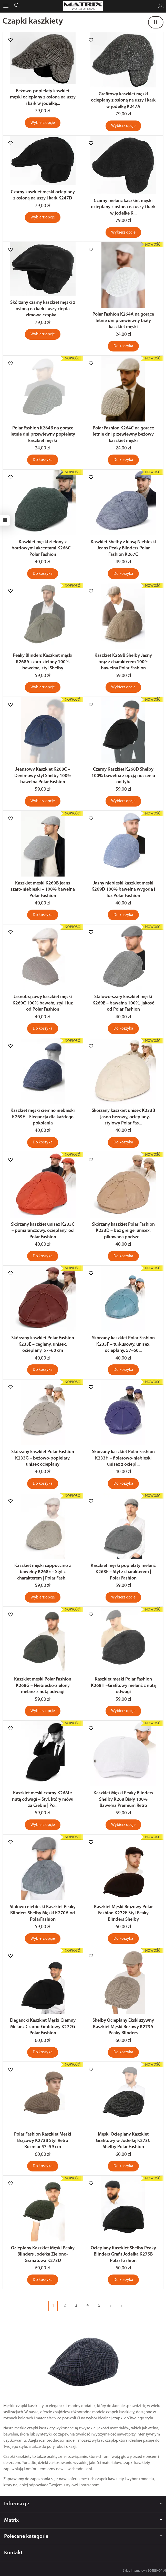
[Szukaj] (17, 6)
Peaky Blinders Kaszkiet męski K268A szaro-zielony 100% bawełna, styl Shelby (42, 662)
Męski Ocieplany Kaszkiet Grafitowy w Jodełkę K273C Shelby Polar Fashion (123, 2140)
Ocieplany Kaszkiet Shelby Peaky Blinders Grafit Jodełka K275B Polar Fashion (123, 2254)
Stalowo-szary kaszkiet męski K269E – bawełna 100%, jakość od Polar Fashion (123, 1003)
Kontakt (13, 2552)
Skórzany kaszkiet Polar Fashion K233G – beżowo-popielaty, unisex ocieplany (42, 1458)
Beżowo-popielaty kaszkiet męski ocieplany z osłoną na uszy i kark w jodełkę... (43, 97)
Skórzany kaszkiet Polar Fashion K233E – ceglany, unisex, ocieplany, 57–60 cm (42, 1344)
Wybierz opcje (42, 123)
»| (122, 2305)
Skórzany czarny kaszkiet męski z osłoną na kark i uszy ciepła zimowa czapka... (42, 309)
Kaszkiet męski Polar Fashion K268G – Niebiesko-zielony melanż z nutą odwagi (42, 1685)
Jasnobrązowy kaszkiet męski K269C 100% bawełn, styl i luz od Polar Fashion (43, 1003)
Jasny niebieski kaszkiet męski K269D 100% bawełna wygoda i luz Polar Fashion (123, 889)
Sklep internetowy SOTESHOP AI (144, 2570)
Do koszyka (123, 346)
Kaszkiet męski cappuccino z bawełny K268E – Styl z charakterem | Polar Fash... (42, 1572)
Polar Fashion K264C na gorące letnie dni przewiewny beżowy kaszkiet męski (123, 434)
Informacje (83, 2504)
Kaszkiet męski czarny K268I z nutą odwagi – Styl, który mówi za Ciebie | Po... (43, 1799)
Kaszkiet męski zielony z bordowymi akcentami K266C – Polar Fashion (43, 548)
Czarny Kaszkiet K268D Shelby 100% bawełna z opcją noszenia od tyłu (123, 775)
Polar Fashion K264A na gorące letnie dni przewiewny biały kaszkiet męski (123, 320)
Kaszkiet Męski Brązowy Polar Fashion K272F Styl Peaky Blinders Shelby (123, 1913)
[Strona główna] (83, 6)
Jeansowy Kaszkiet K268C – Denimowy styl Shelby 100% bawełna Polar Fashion (42, 775)
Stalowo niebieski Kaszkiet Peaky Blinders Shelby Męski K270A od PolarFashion (43, 1913)
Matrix (83, 2520)
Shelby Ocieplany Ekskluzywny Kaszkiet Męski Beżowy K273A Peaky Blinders (123, 2027)
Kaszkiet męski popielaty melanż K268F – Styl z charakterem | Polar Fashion (123, 1572)
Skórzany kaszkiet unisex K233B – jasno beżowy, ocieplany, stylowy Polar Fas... (123, 1117)
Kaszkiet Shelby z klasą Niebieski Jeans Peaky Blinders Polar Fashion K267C (123, 548)
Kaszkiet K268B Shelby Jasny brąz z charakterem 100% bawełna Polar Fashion (123, 662)
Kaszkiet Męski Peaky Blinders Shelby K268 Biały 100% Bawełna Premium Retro (123, 1799)
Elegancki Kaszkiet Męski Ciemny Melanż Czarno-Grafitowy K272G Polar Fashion (43, 2027)
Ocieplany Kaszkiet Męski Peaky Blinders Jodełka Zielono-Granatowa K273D (43, 2254)
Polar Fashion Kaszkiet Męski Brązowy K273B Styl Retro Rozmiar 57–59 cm (42, 2140)
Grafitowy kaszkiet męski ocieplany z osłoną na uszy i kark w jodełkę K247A (123, 100)
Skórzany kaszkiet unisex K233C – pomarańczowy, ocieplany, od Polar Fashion (43, 1231)
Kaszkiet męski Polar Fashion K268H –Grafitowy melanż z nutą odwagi (123, 1685)
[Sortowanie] (155, 22)
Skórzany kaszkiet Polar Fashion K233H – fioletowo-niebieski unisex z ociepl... (123, 1458)
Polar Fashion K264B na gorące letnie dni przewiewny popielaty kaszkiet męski (43, 434)
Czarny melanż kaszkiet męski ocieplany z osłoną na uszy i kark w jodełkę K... (123, 207)
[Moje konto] (161, 6)
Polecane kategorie (83, 2536)
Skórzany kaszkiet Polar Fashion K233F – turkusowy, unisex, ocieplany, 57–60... (123, 1344)
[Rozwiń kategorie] (6, 6)
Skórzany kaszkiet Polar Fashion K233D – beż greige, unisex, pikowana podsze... (123, 1231)
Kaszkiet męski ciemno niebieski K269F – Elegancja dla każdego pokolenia (43, 1117)
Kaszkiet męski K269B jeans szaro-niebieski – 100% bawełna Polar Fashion (43, 889)
